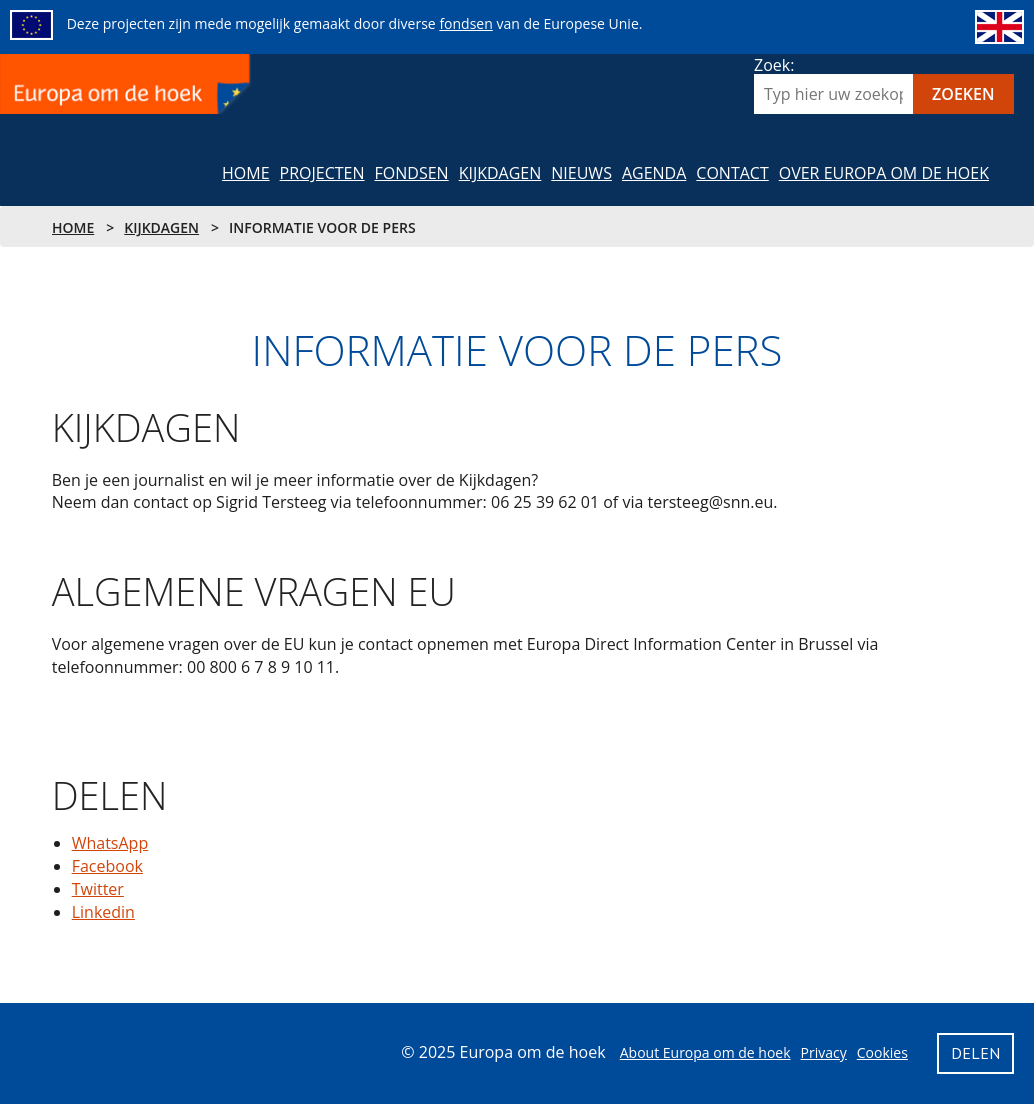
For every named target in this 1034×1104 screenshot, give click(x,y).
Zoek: (774, 65)
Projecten (322, 173)
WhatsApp (110, 843)
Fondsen (412, 173)
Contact (732, 173)
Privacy (824, 1052)
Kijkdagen (500, 173)
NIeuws (581, 173)
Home (246, 173)
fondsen (465, 23)
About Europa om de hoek (705, 1052)
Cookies (882, 1052)
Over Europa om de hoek (884, 173)
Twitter (98, 889)
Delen (85, 755)
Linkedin (103, 912)
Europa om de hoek (127, 84)
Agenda (654, 173)
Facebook (107, 866)
